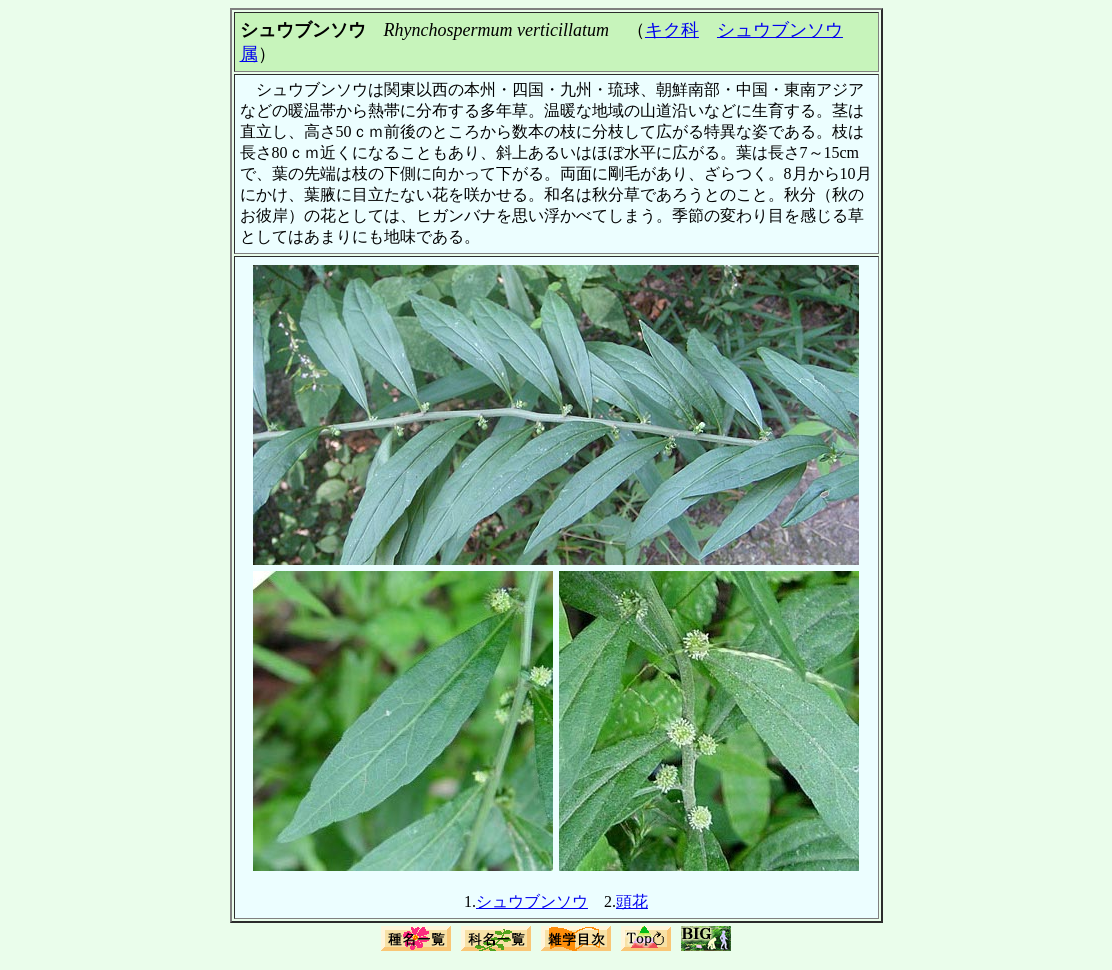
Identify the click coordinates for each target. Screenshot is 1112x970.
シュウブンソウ (532, 901)
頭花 (632, 901)
